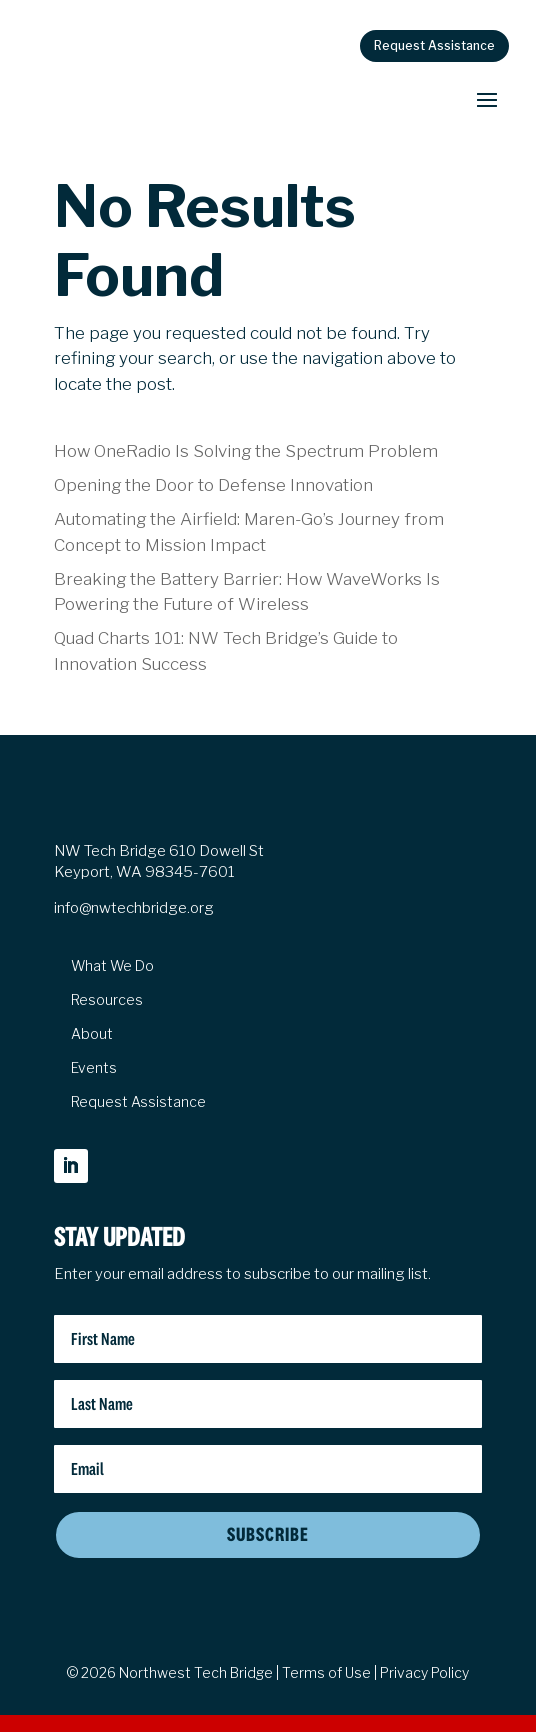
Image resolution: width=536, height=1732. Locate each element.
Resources (107, 1000)
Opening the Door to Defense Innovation (213, 485)
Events (94, 1068)
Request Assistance (434, 45)
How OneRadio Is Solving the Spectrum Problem (246, 451)
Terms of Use (326, 1672)
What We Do (112, 966)
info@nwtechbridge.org (134, 908)
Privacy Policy (424, 1672)
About (92, 1034)
